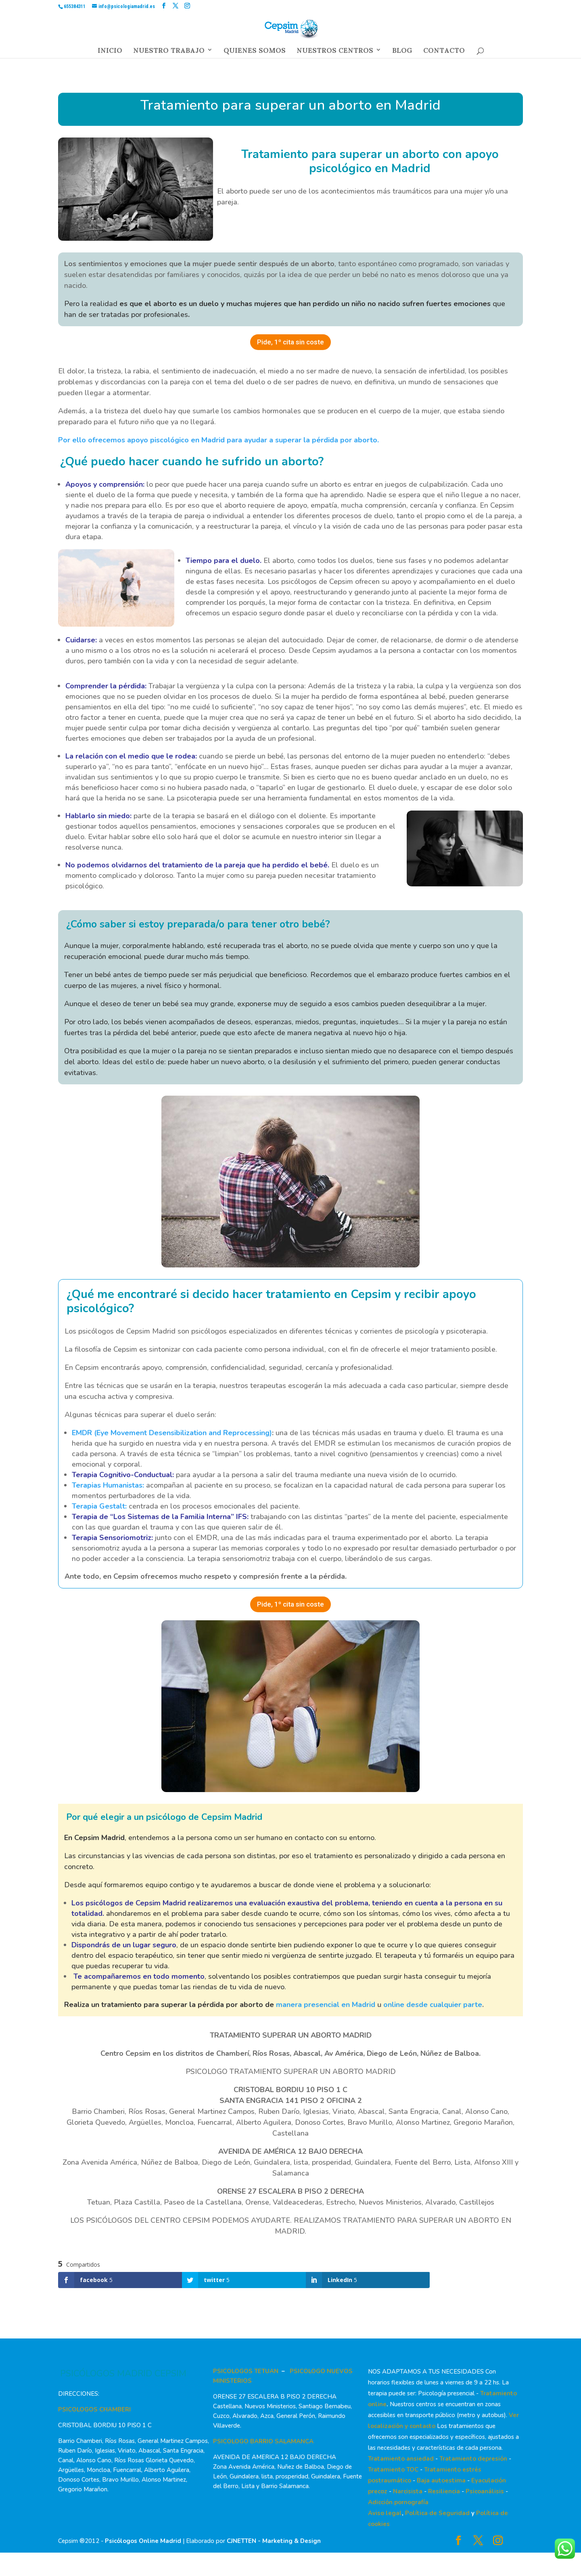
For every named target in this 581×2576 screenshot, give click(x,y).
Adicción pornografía (398, 2502)
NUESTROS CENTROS (335, 52)
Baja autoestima (441, 2480)
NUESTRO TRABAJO (169, 52)
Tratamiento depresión (473, 2459)
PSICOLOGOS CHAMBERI (94, 2409)
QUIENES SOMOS (255, 52)
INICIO (110, 52)
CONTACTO (444, 52)
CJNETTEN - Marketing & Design (274, 2541)
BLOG (402, 52)
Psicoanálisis (485, 2491)
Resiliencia (444, 2491)
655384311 (75, 6)
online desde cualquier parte (432, 2004)
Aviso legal (385, 2513)
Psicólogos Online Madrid (143, 2541)
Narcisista (407, 2491)
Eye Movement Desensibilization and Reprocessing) (184, 1433)
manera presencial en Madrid (325, 2004)
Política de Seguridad (437, 2513)
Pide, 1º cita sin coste (290, 342)
